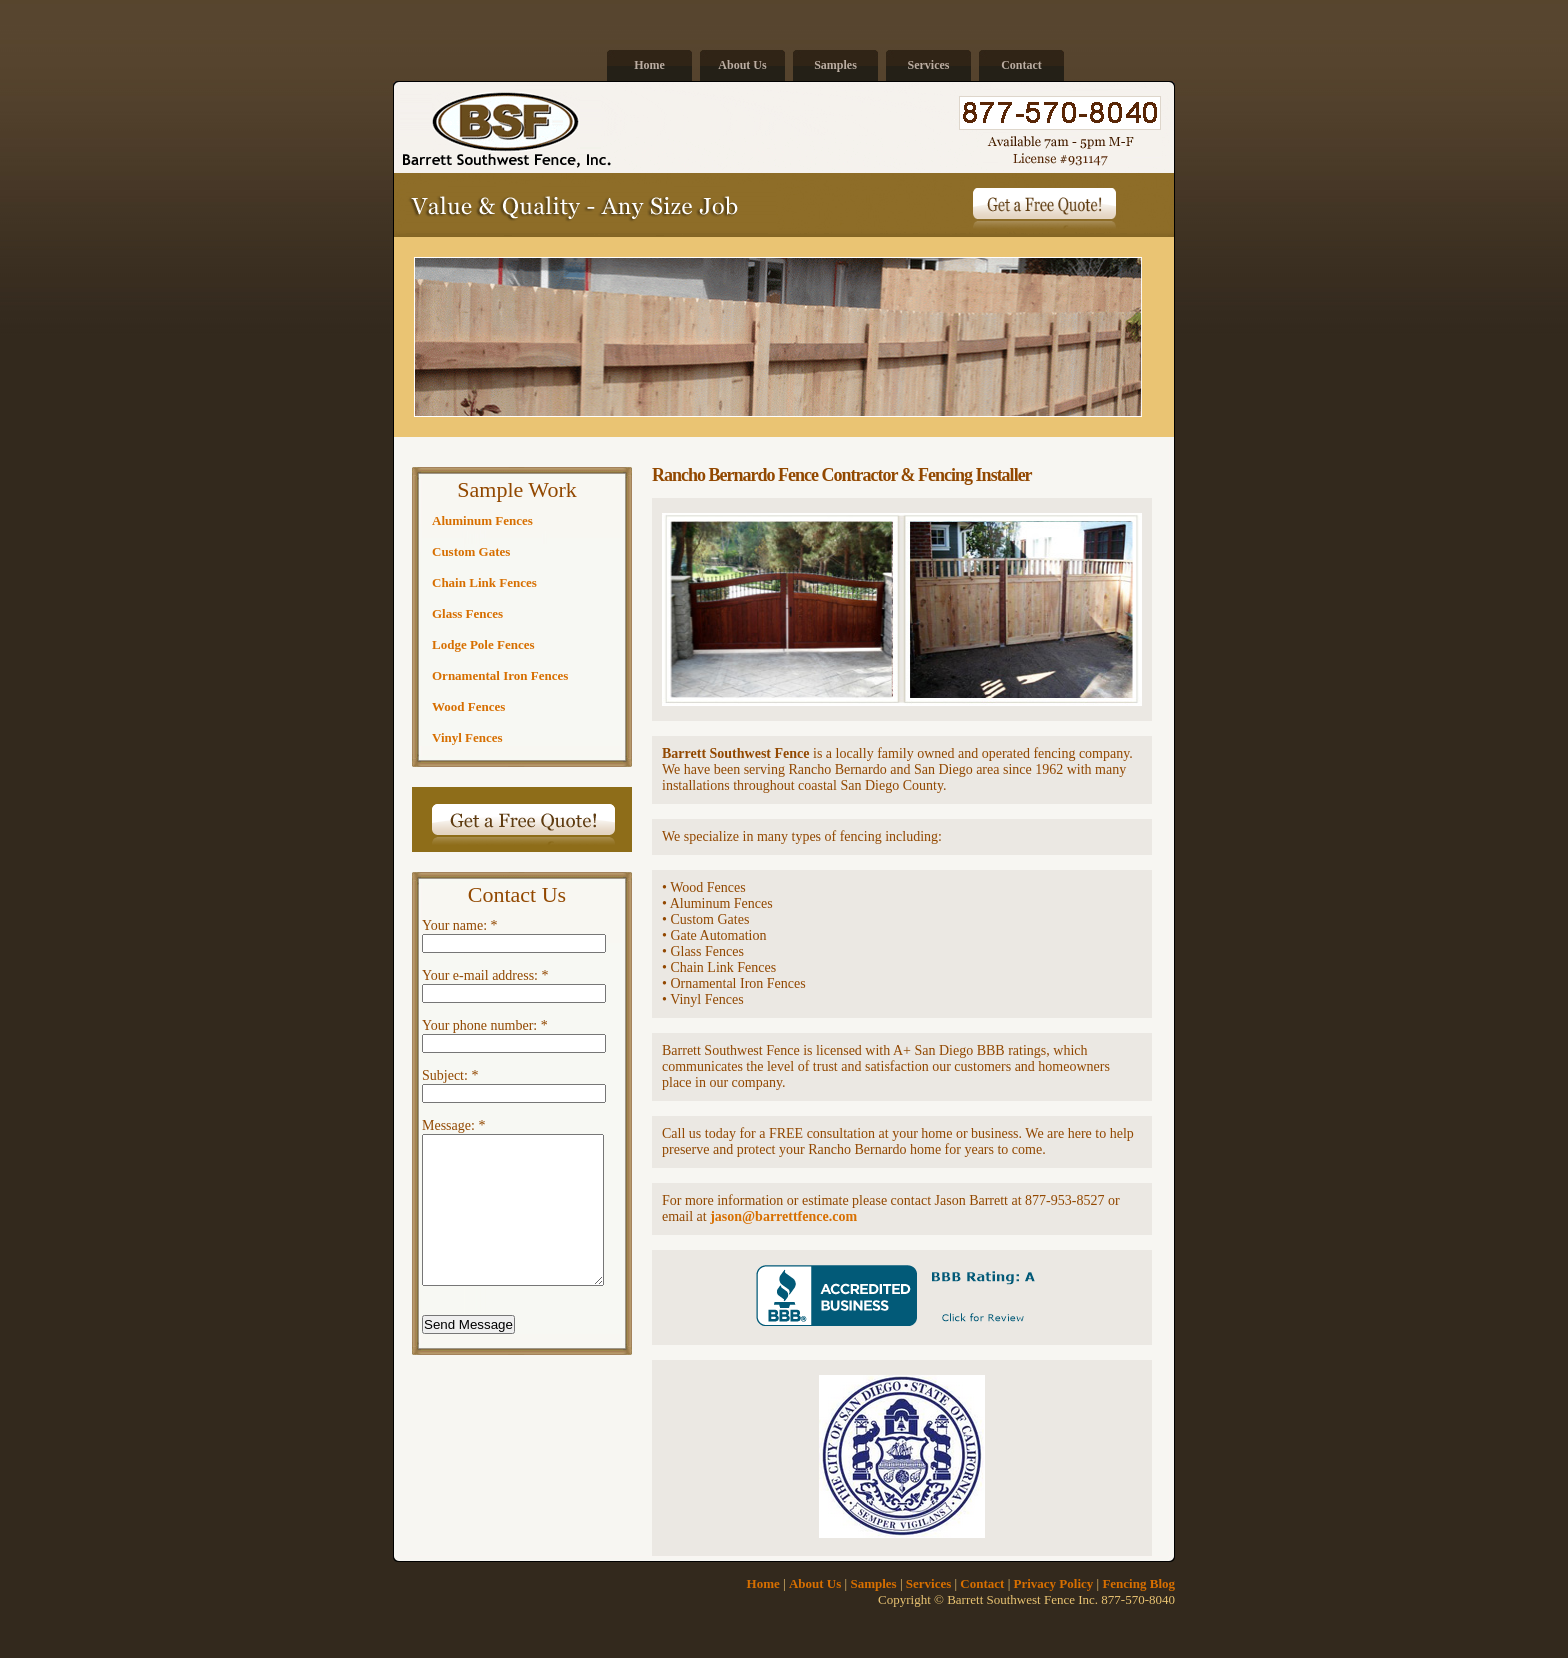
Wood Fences (468, 706)
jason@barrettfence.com (783, 1216)
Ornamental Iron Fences (500, 675)
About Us (742, 65)
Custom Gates (471, 551)
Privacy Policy (1054, 1583)
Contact (1021, 65)
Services (929, 65)
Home (649, 65)
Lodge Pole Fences (483, 644)
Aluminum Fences (482, 520)
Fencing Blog (1138, 1583)
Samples (835, 65)
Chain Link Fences (484, 582)
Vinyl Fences (467, 737)
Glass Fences (467, 613)
